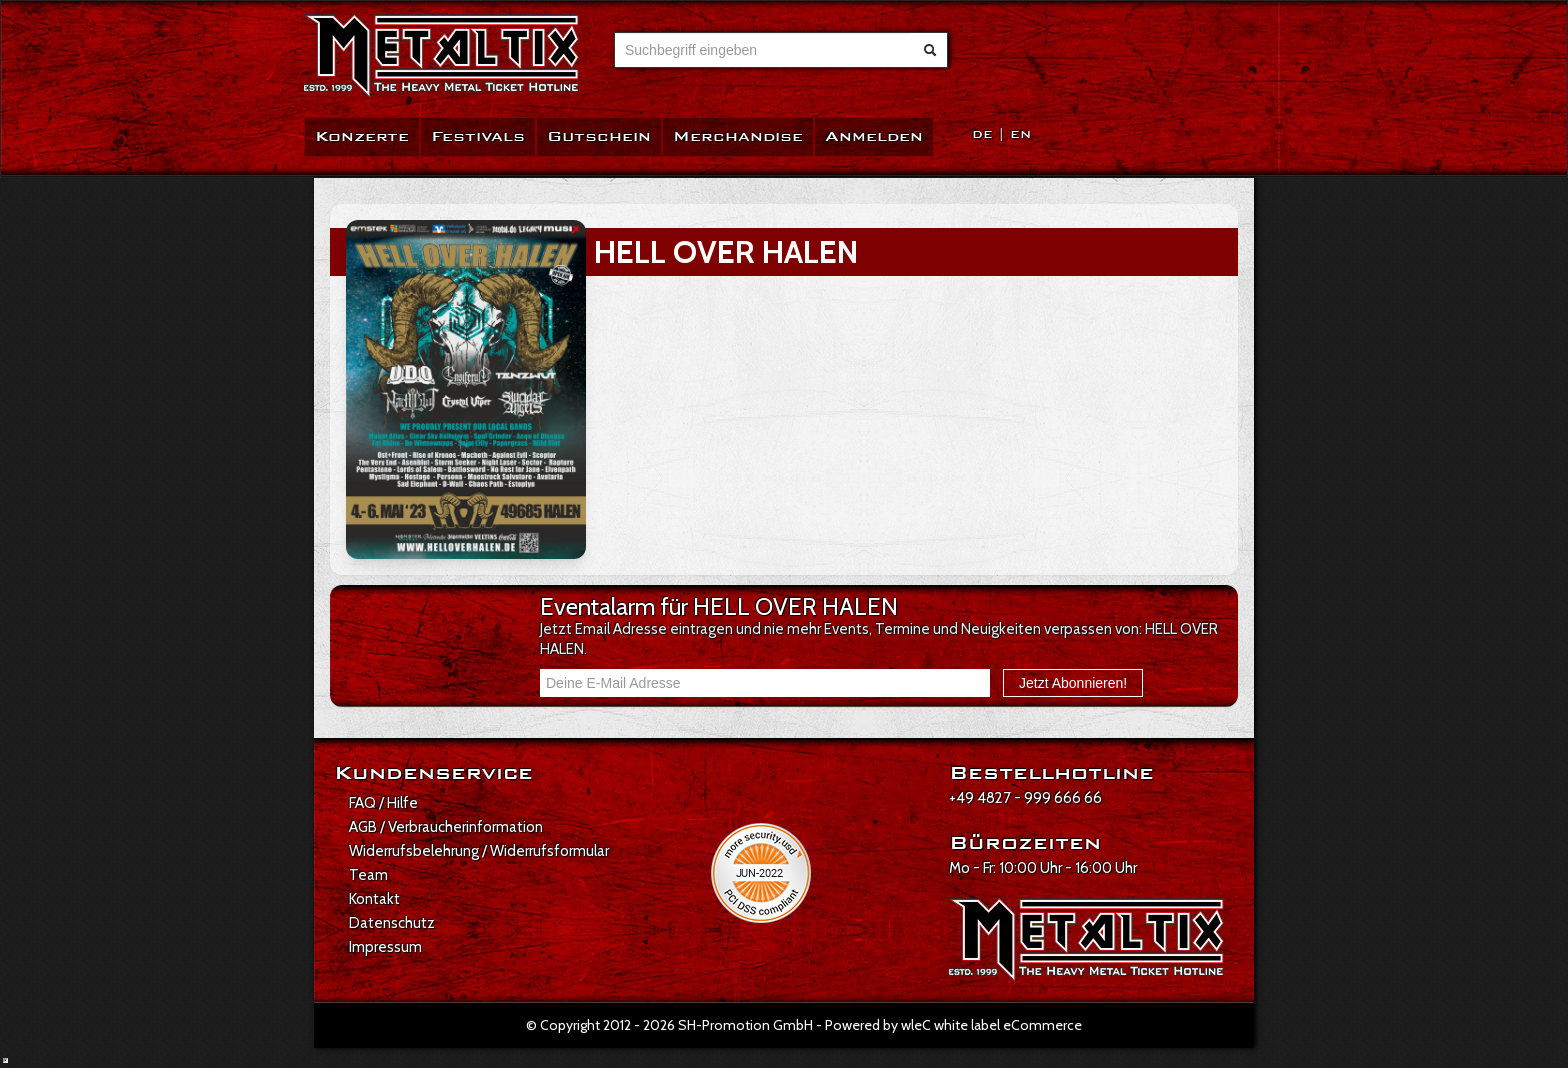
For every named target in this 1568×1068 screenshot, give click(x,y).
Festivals (478, 136)
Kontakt (374, 899)
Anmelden (874, 136)
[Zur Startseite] (441, 56)
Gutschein (599, 136)
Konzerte (362, 136)
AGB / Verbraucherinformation (446, 827)
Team (368, 875)
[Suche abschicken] (930, 50)
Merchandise (738, 136)
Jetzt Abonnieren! (1073, 683)
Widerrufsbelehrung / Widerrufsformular (479, 851)
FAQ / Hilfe (383, 803)
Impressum (385, 947)
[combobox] (762, 50)
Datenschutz (392, 923)
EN (1020, 134)
